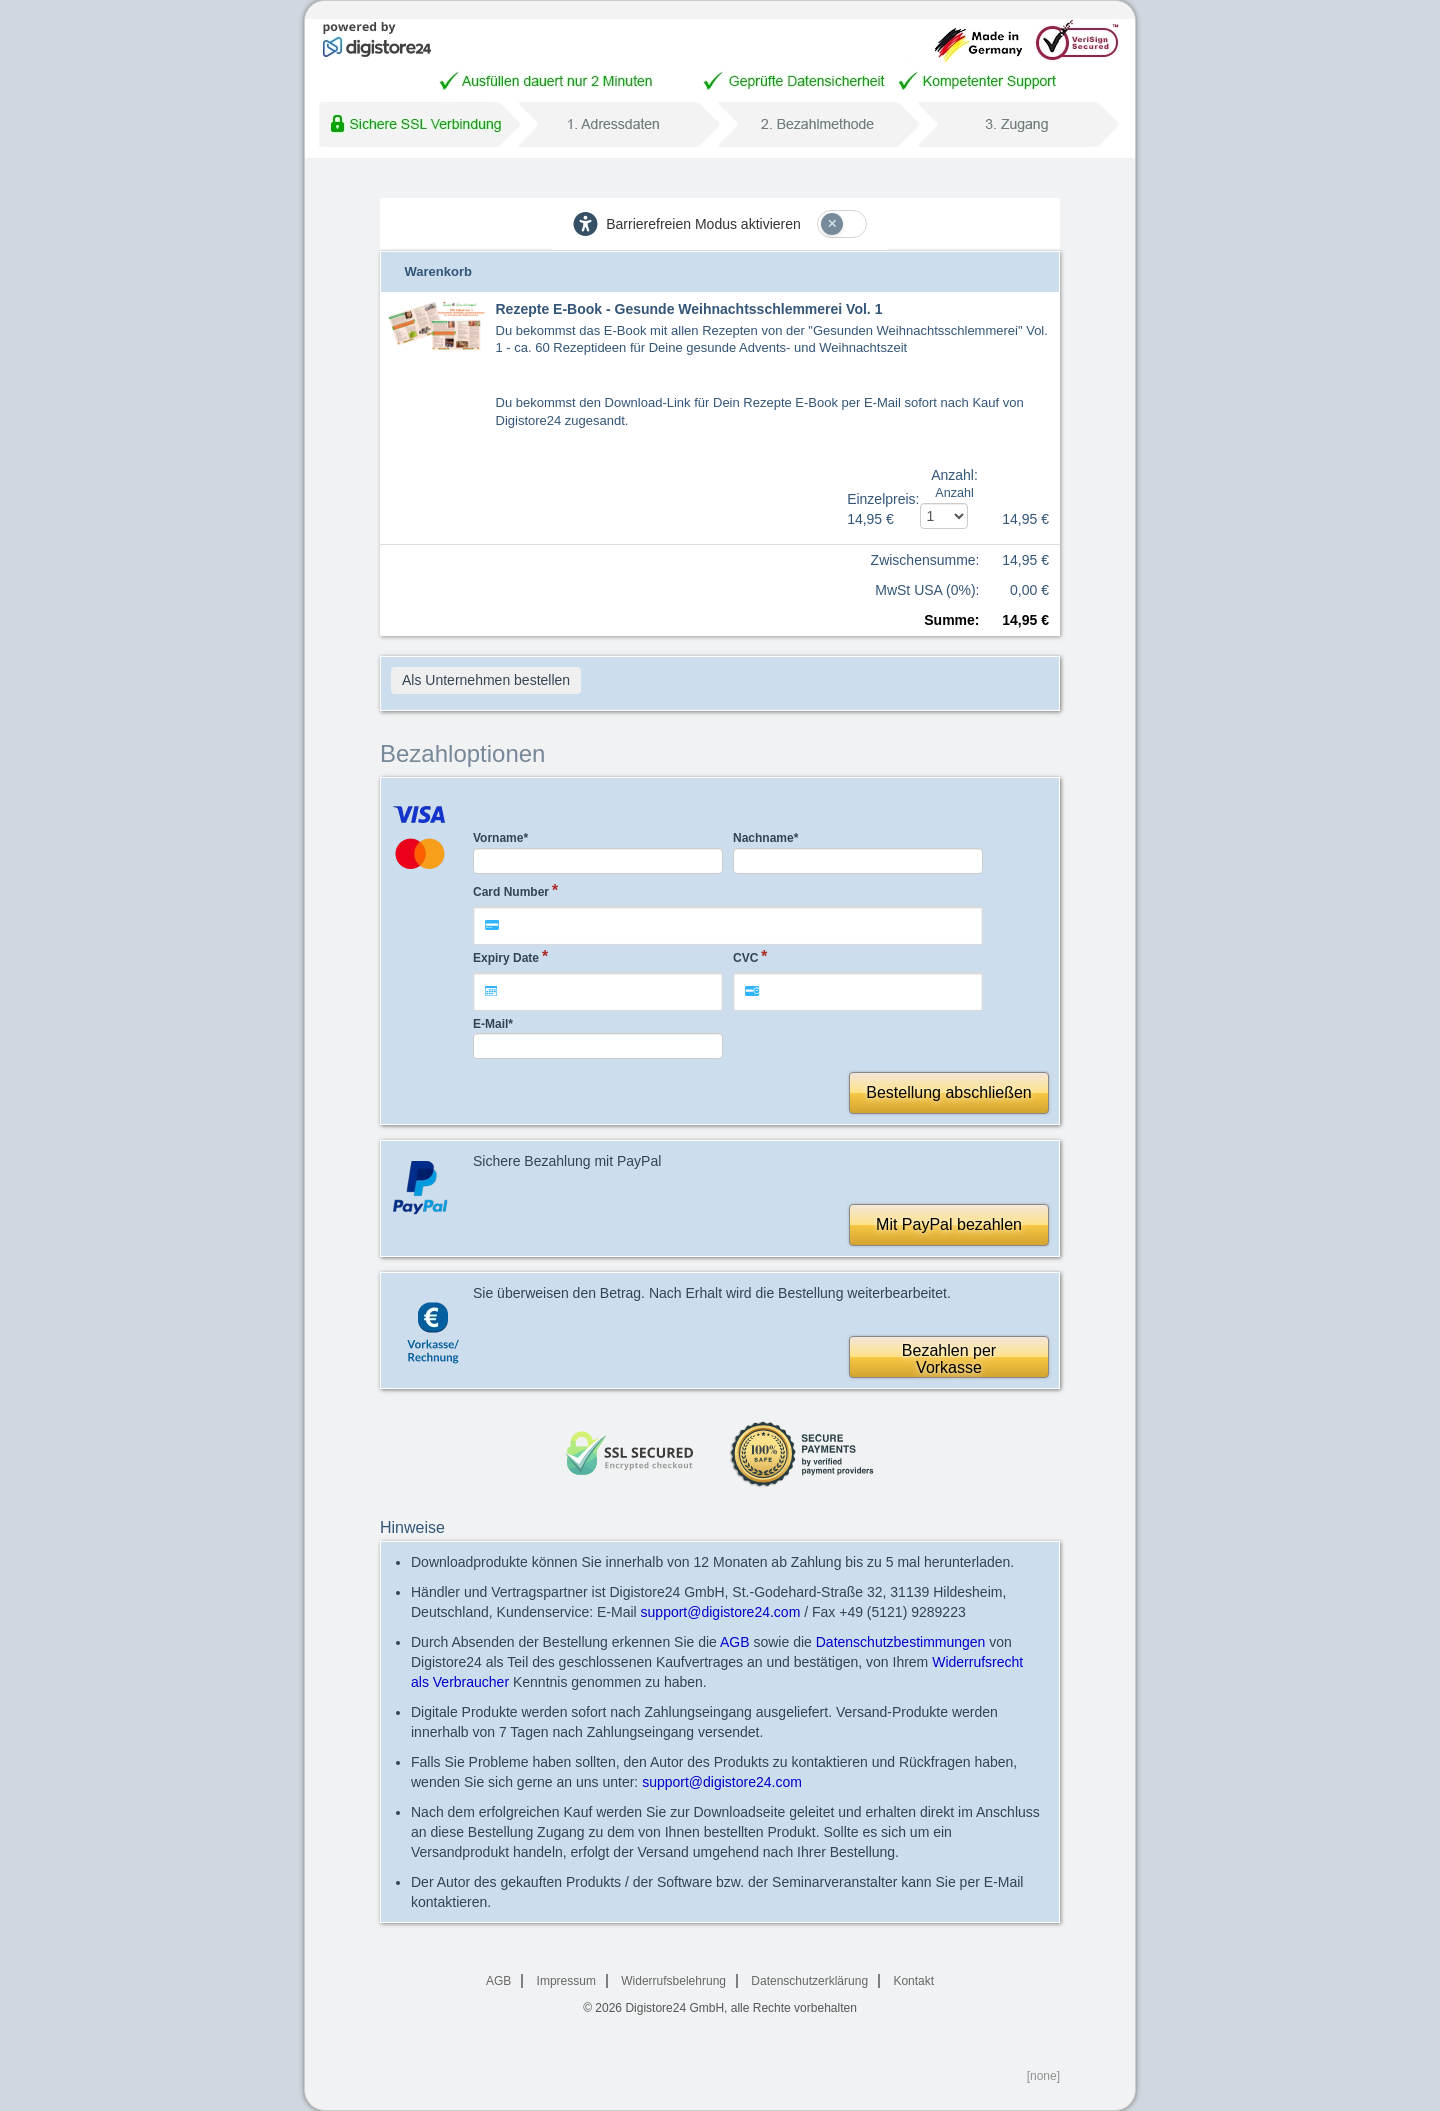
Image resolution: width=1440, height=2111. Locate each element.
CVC (745, 958)
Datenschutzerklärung (809, 1981)
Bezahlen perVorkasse (949, 1359)
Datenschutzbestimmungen (901, 1642)
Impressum (566, 1981)
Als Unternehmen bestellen (486, 680)
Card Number (511, 892)
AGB (735, 1642)
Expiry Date (506, 958)
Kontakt (913, 1981)
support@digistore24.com (721, 1612)
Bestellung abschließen (948, 1092)
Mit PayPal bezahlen (949, 1224)
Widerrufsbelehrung (673, 1981)
